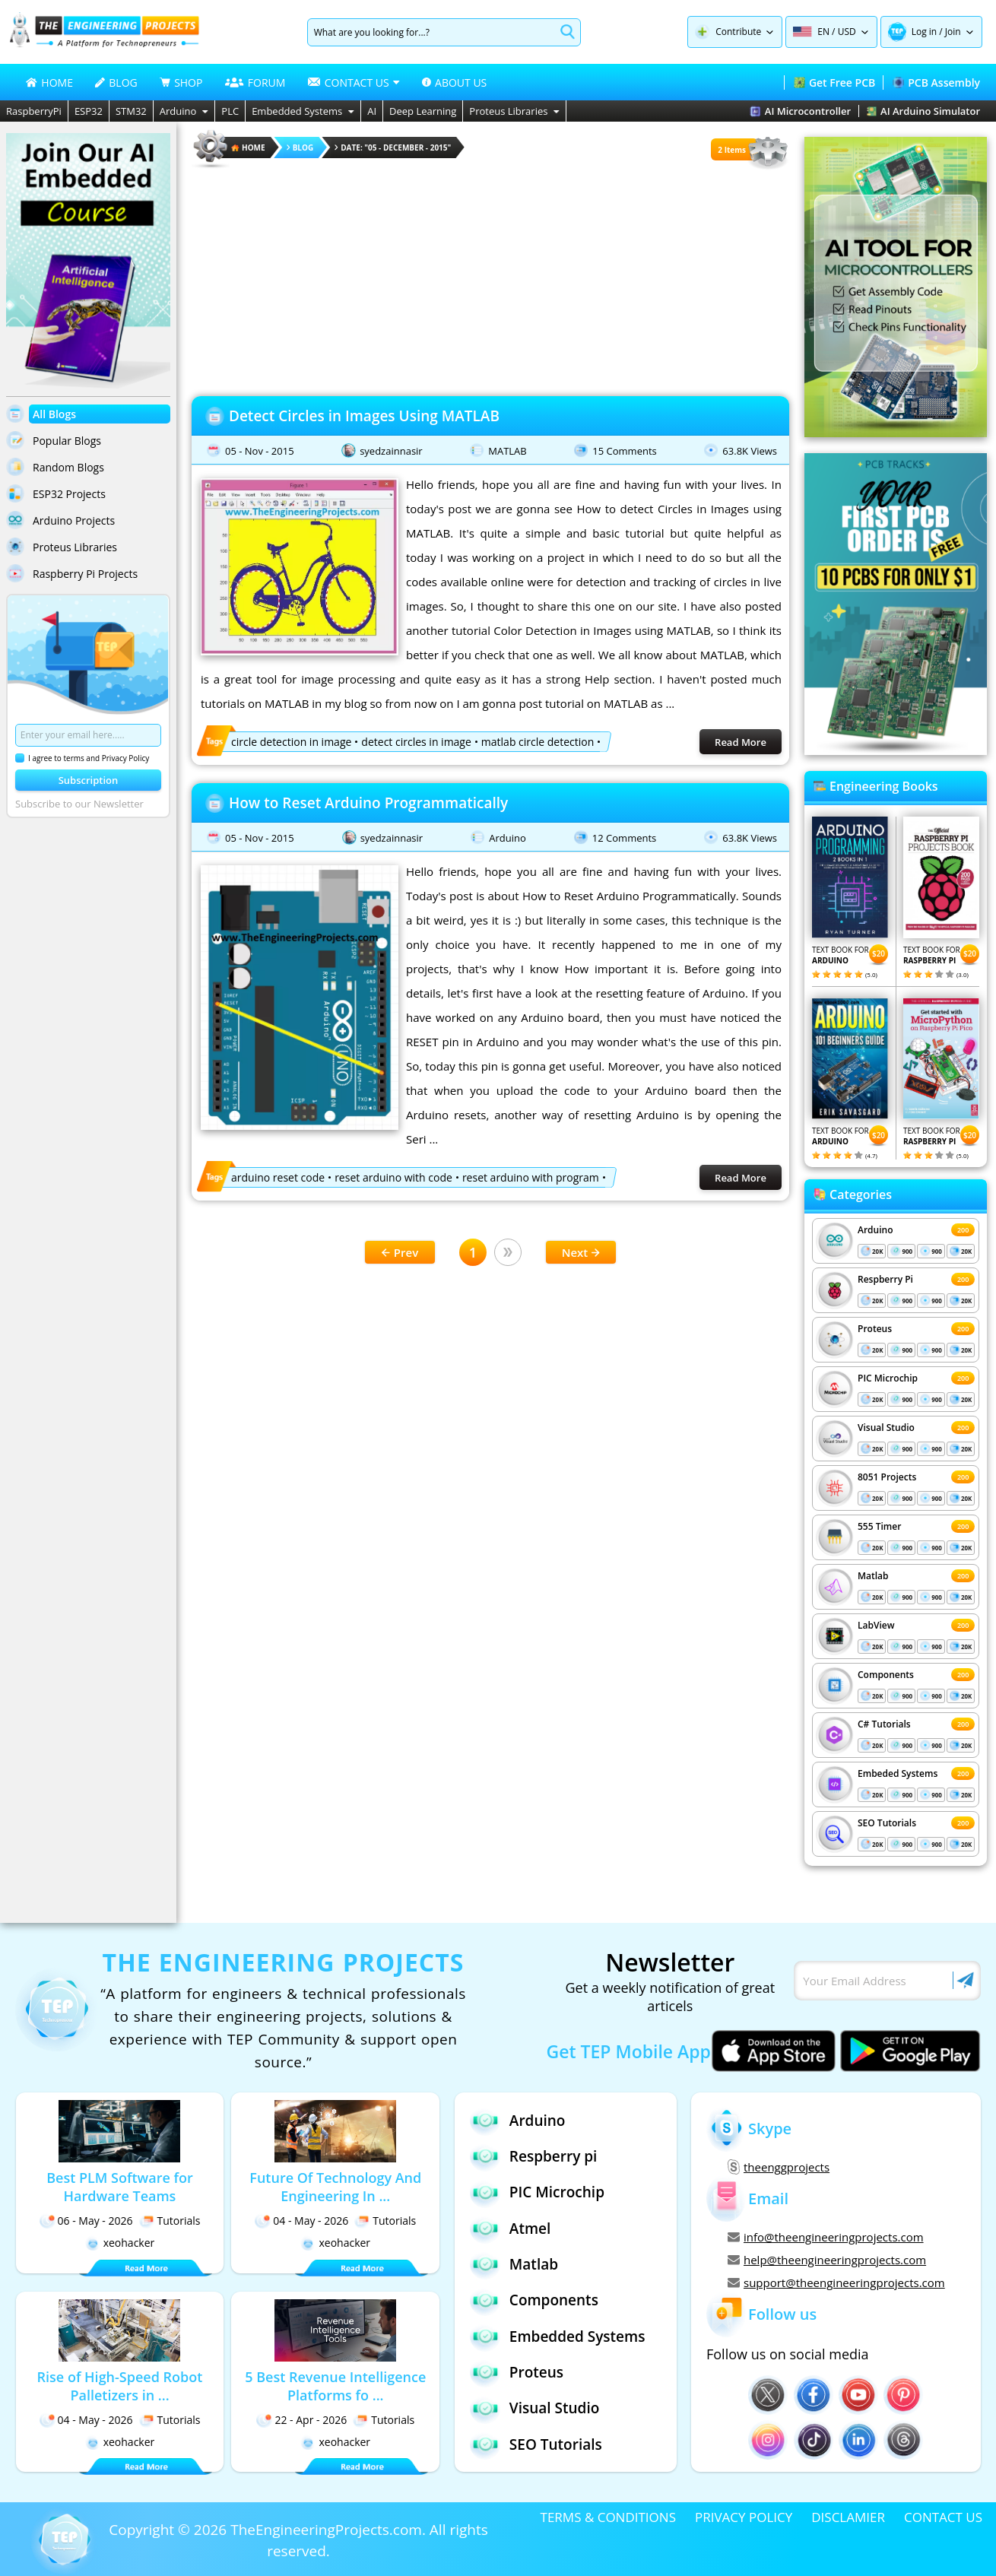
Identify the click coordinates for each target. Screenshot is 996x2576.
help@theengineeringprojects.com (827, 2259)
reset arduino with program (530, 1177)
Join (953, 31)
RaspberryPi (34, 111)
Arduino (184, 111)
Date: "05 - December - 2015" (393, 147)
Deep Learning (422, 111)
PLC (230, 111)
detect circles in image (416, 741)
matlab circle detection (537, 741)
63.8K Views (749, 451)
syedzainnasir (391, 451)
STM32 (131, 111)
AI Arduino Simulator (923, 111)
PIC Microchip (888, 1378)
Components (886, 1674)
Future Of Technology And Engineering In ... (335, 2186)
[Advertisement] (490, 277)
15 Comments (624, 451)
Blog (300, 147)
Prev (400, 1252)
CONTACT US (943, 2517)
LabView (876, 1625)
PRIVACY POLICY (743, 2517)
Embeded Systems (897, 1773)
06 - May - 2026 (86, 2221)
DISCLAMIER (848, 2517)
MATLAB (507, 451)
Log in (924, 31)
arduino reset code (278, 1177)
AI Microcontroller (800, 111)
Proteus (875, 1328)
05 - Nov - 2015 (259, 451)
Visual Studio (886, 1427)
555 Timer (879, 1526)
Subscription (89, 780)
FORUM (255, 82)
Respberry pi (534, 2156)
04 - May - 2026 (301, 2221)
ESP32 (89, 111)
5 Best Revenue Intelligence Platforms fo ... (335, 2386)
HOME (49, 82)
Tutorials (170, 2221)
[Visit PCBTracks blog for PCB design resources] (895, 750)
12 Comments (624, 838)
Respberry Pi (885, 1279)
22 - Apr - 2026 (301, 2420)
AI (371, 111)
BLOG (116, 82)
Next (581, 1252)
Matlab (873, 1575)
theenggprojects (778, 2167)
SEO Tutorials (887, 1822)
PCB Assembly (936, 82)
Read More (740, 742)
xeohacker (120, 2243)
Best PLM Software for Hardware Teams (119, 2186)
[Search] (431, 32)
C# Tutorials (884, 1724)
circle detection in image (291, 741)
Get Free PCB (834, 82)
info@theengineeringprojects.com (826, 2236)
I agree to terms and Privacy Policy (82, 758)
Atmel (510, 2228)
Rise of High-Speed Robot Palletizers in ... (120, 2386)
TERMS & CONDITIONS (608, 2517)
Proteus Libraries (514, 111)
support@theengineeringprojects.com (836, 2282)
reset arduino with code (393, 1177)
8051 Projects (887, 1476)
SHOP (181, 82)
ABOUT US (454, 82)
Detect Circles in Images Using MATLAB (364, 416)
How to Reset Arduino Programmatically (368, 803)
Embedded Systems (303, 111)
